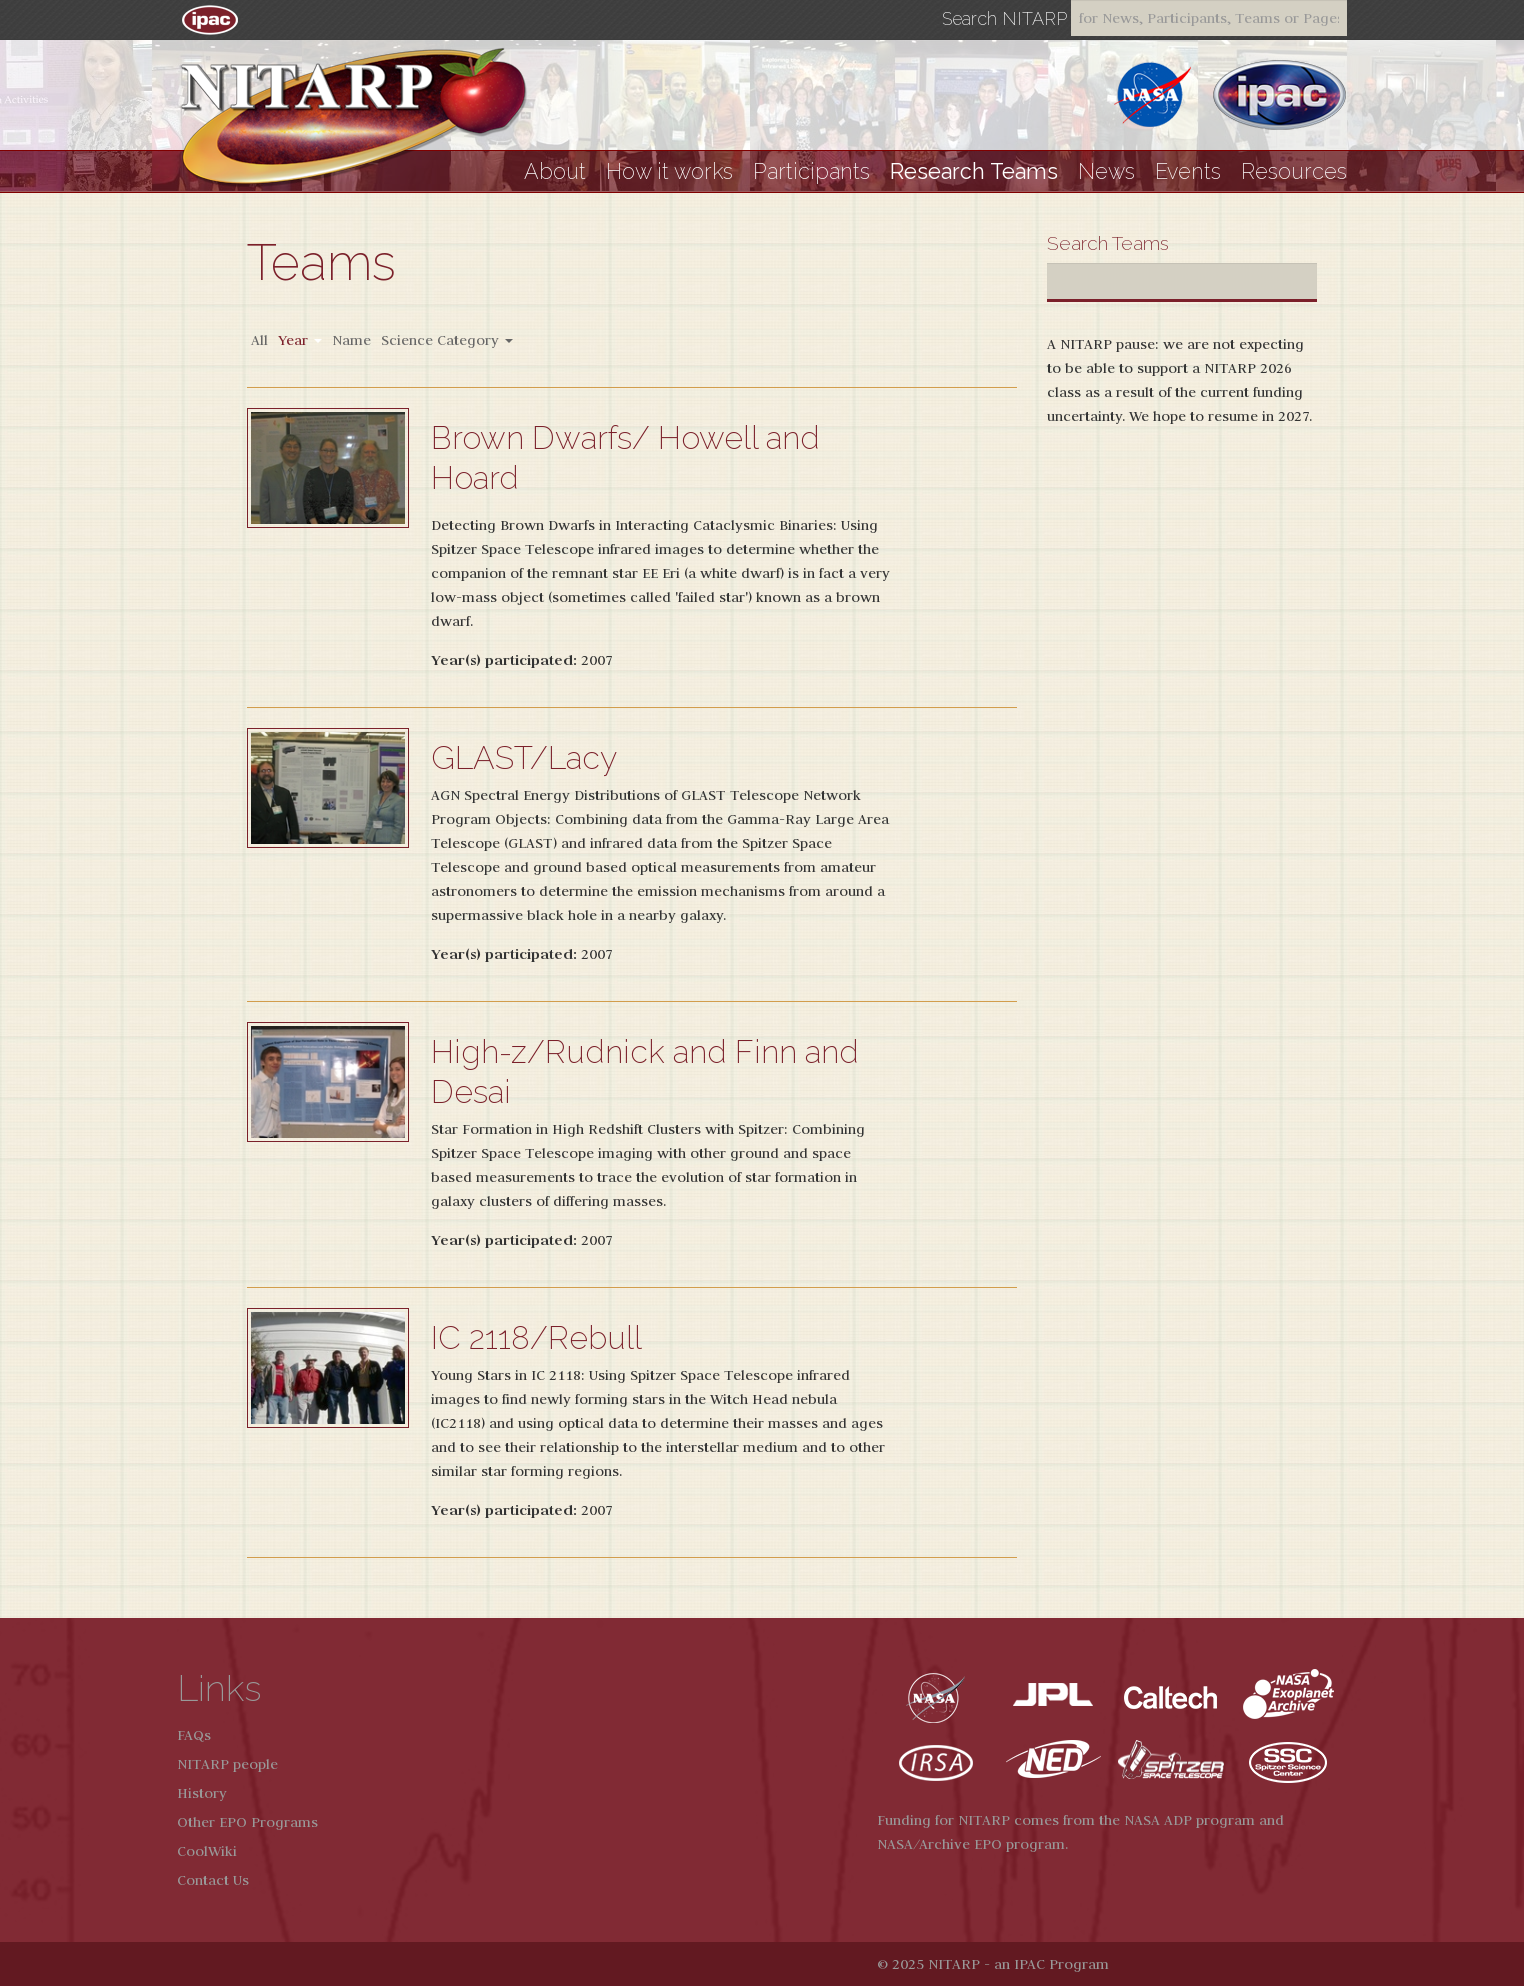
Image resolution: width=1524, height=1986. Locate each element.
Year (300, 340)
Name (351, 340)
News (1106, 171)
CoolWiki (207, 1851)
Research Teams (974, 171)
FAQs (194, 1735)
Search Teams (1108, 243)
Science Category (447, 340)
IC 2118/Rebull (536, 1337)
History (202, 1793)
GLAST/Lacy (524, 757)
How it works (669, 171)
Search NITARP (1004, 19)
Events (1188, 171)
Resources (1294, 171)
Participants (811, 171)
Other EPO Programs (247, 1822)
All (259, 340)
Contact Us (213, 1880)
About (555, 171)
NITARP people (227, 1764)
